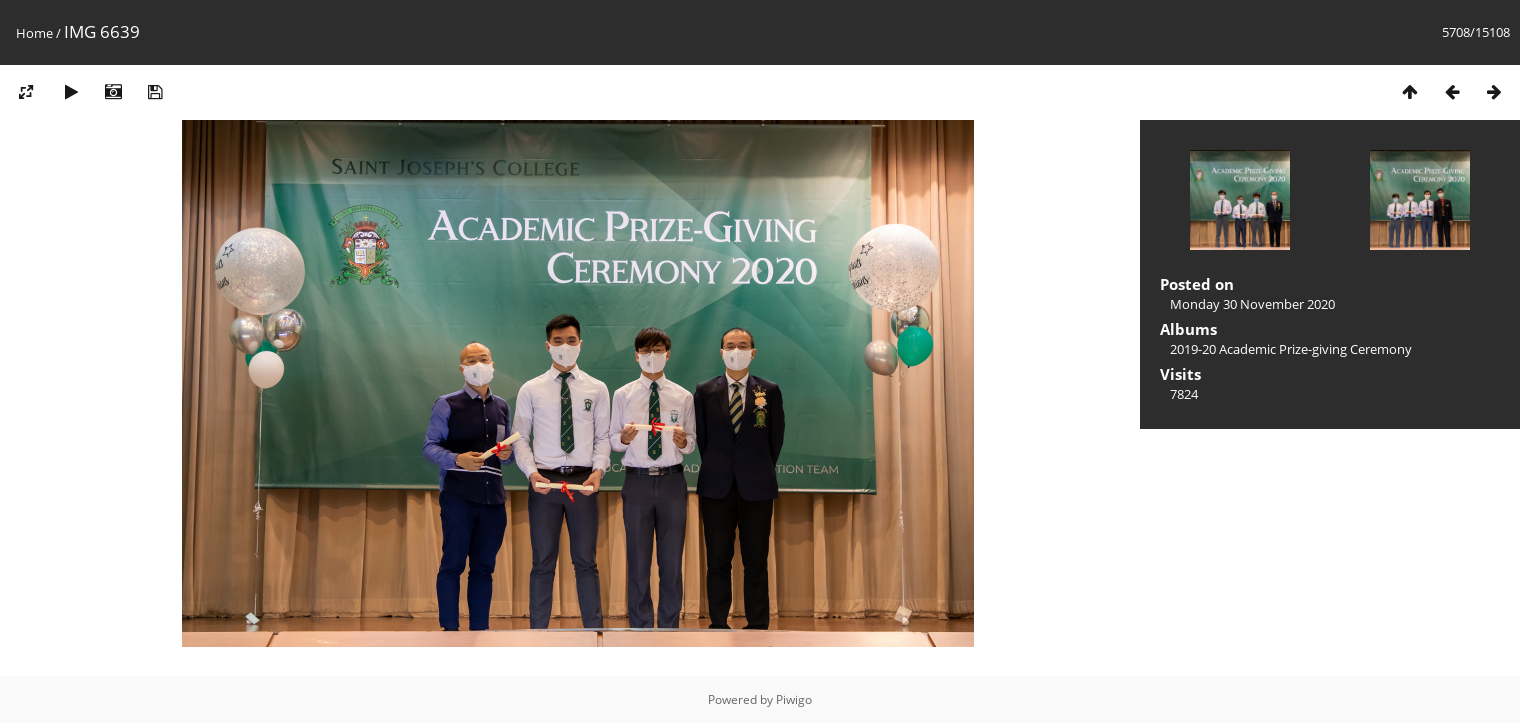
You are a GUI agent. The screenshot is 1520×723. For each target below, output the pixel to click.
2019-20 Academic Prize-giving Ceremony (1291, 349)
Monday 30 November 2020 (1252, 304)
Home (34, 33)
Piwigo (794, 699)
